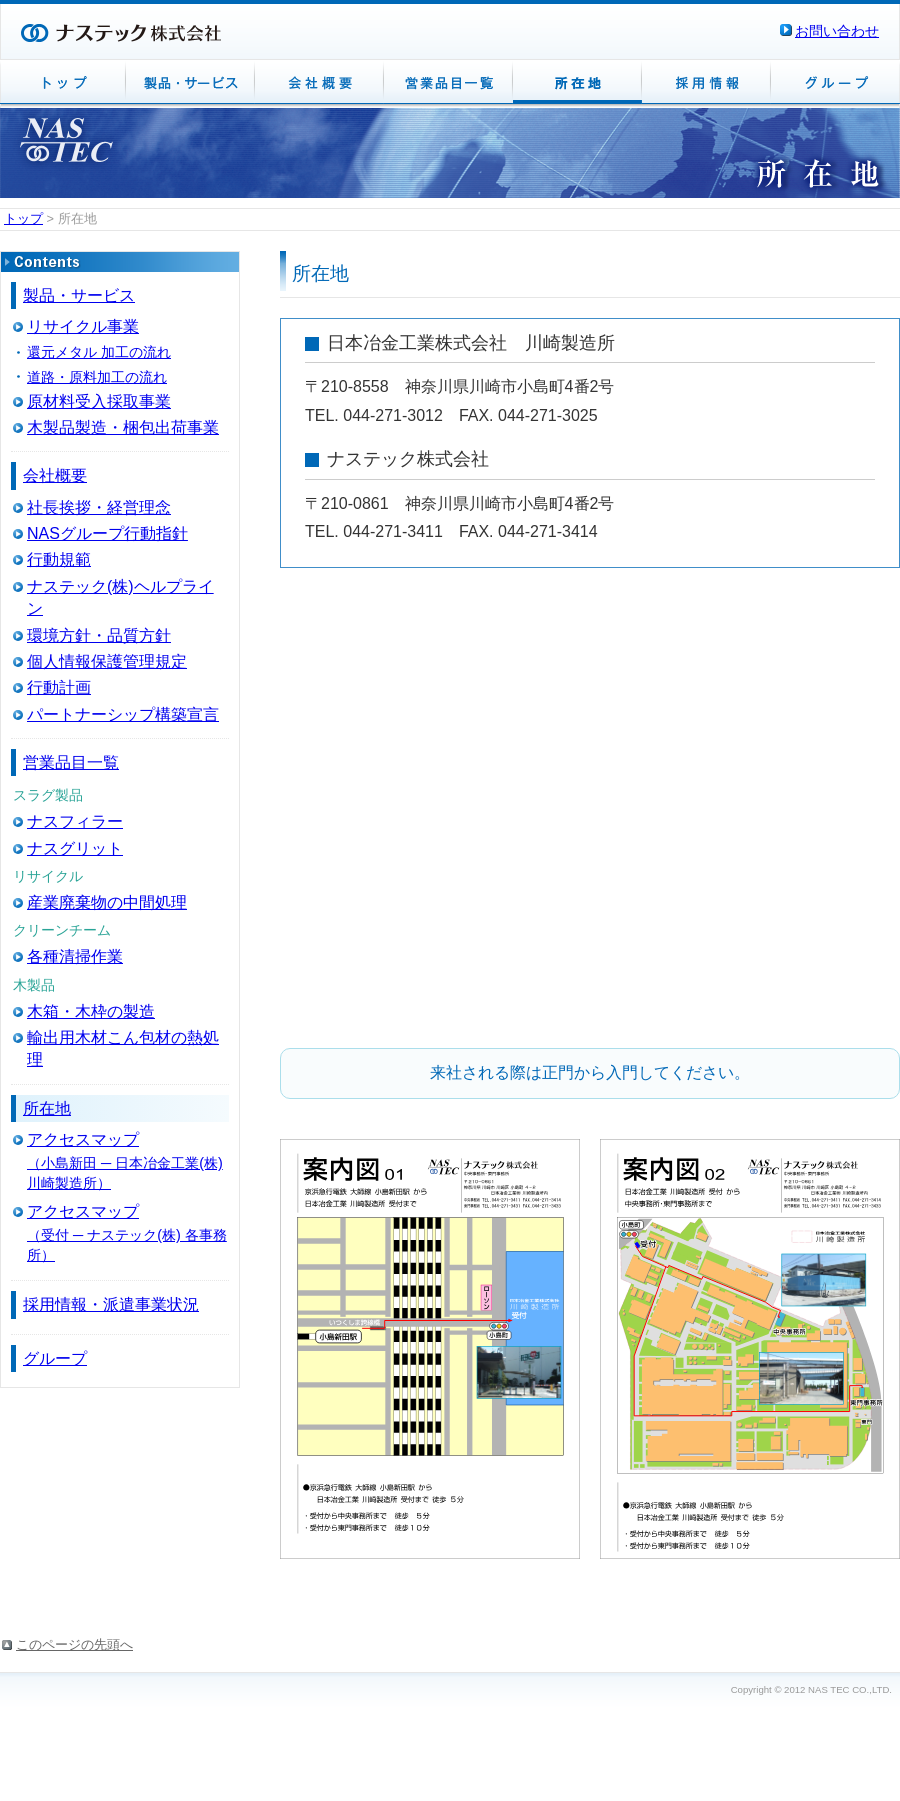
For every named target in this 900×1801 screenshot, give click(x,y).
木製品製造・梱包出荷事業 (123, 427)
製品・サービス (79, 295)
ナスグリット (75, 848)
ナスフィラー (75, 821)
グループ (55, 1358)
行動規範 (59, 559)
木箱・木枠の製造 (91, 1011)
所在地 (47, 1108)
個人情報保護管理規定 (107, 661)
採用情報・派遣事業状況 (111, 1304)
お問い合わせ (837, 31)
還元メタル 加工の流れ (99, 352)
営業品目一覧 (71, 762)
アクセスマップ (83, 1139)
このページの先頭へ (74, 1644)
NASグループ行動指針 (107, 533)
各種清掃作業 (75, 956)
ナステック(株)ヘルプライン (120, 597)
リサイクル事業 (83, 326)
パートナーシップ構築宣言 (123, 714)
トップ (23, 218)
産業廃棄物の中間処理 (107, 902)
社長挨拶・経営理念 (99, 507)
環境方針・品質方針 (99, 635)
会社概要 (55, 475)
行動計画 (59, 687)
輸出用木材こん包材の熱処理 (123, 1048)
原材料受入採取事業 (99, 401)
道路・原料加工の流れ (97, 377)
